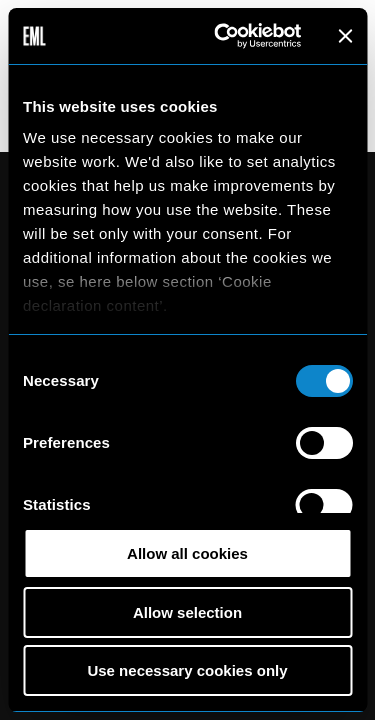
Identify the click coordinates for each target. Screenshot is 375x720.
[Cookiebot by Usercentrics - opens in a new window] (223, 36)
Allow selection (187, 612)
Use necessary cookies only (187, 670)
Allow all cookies (187, 553)
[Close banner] (345, 36)
